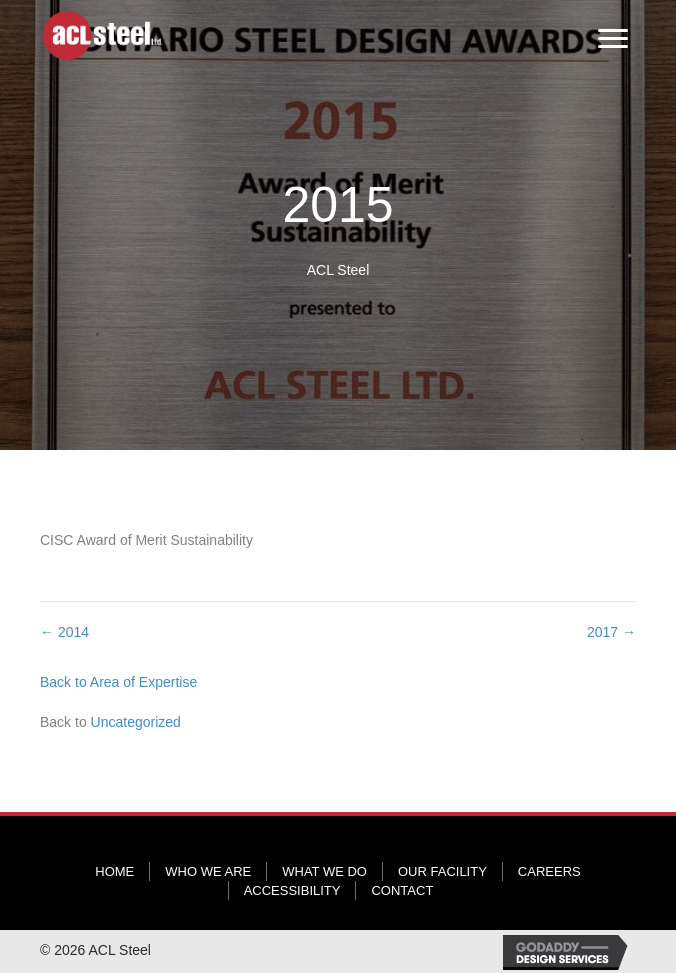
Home (114, 871)
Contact (402, 890)
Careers (549, 871)
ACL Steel (338, 270)
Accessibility (292, 890)
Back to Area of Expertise (118, 682)
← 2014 (64, 632)
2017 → (611, 632)
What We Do (324, 871)
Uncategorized (136, 722)
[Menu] (613, 39)
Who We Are (208, 871)
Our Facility (442, 871)
